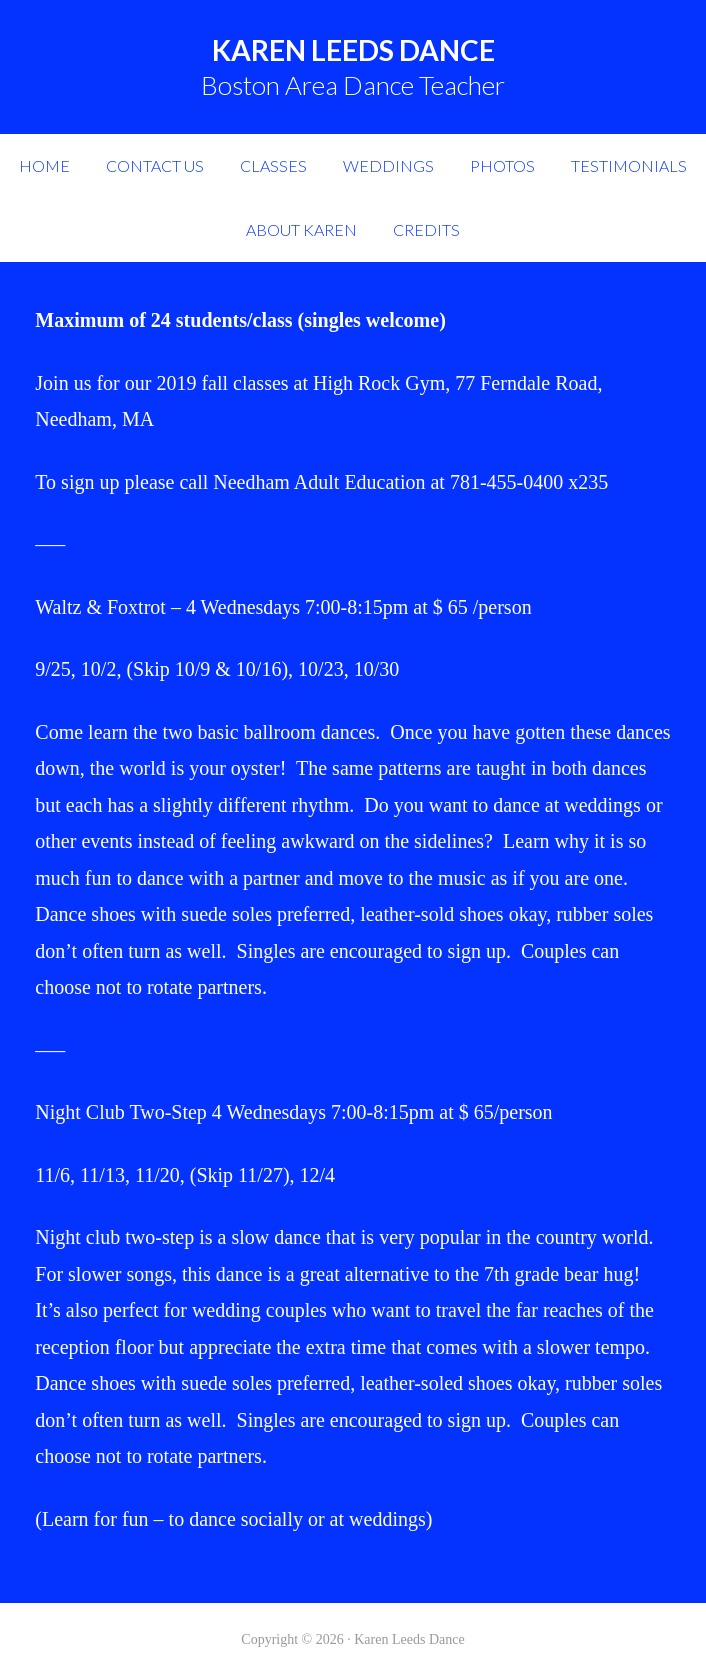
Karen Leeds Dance (353, 50)
